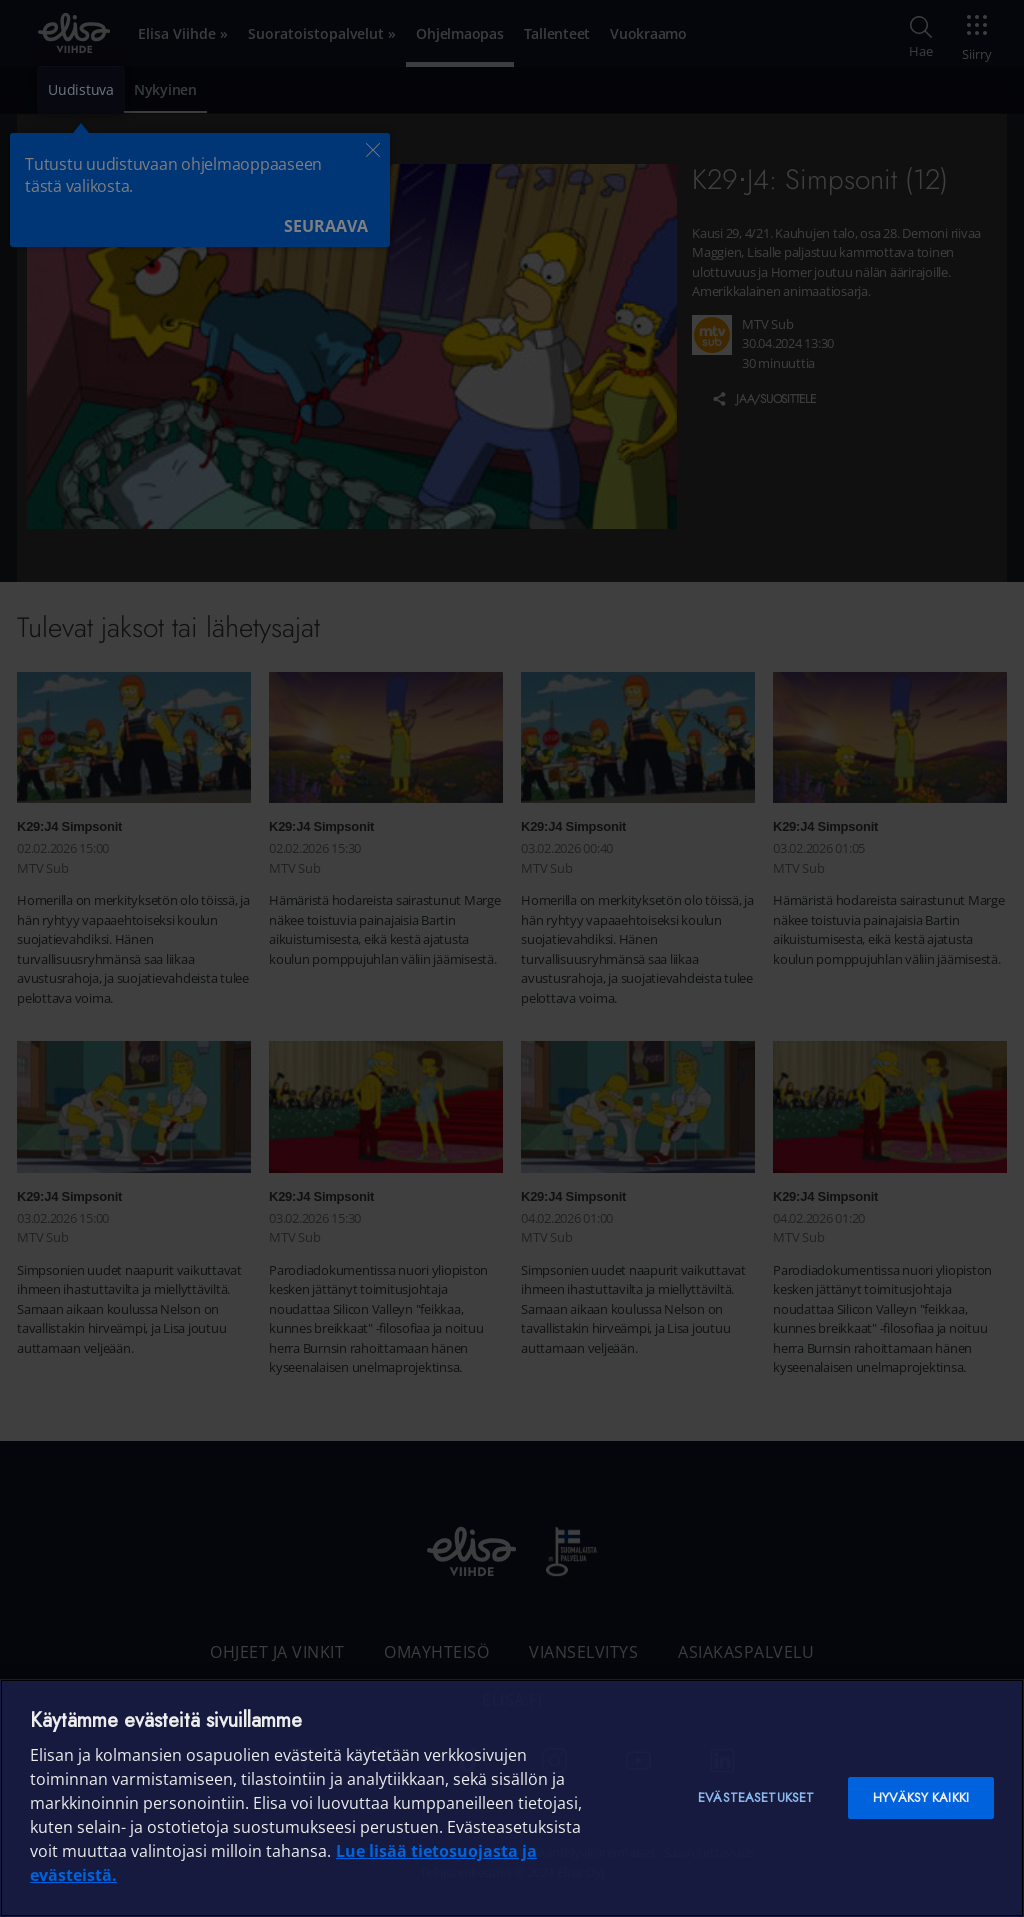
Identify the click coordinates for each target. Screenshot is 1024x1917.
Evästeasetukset (756, 1797)
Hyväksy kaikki (921, 1797)
